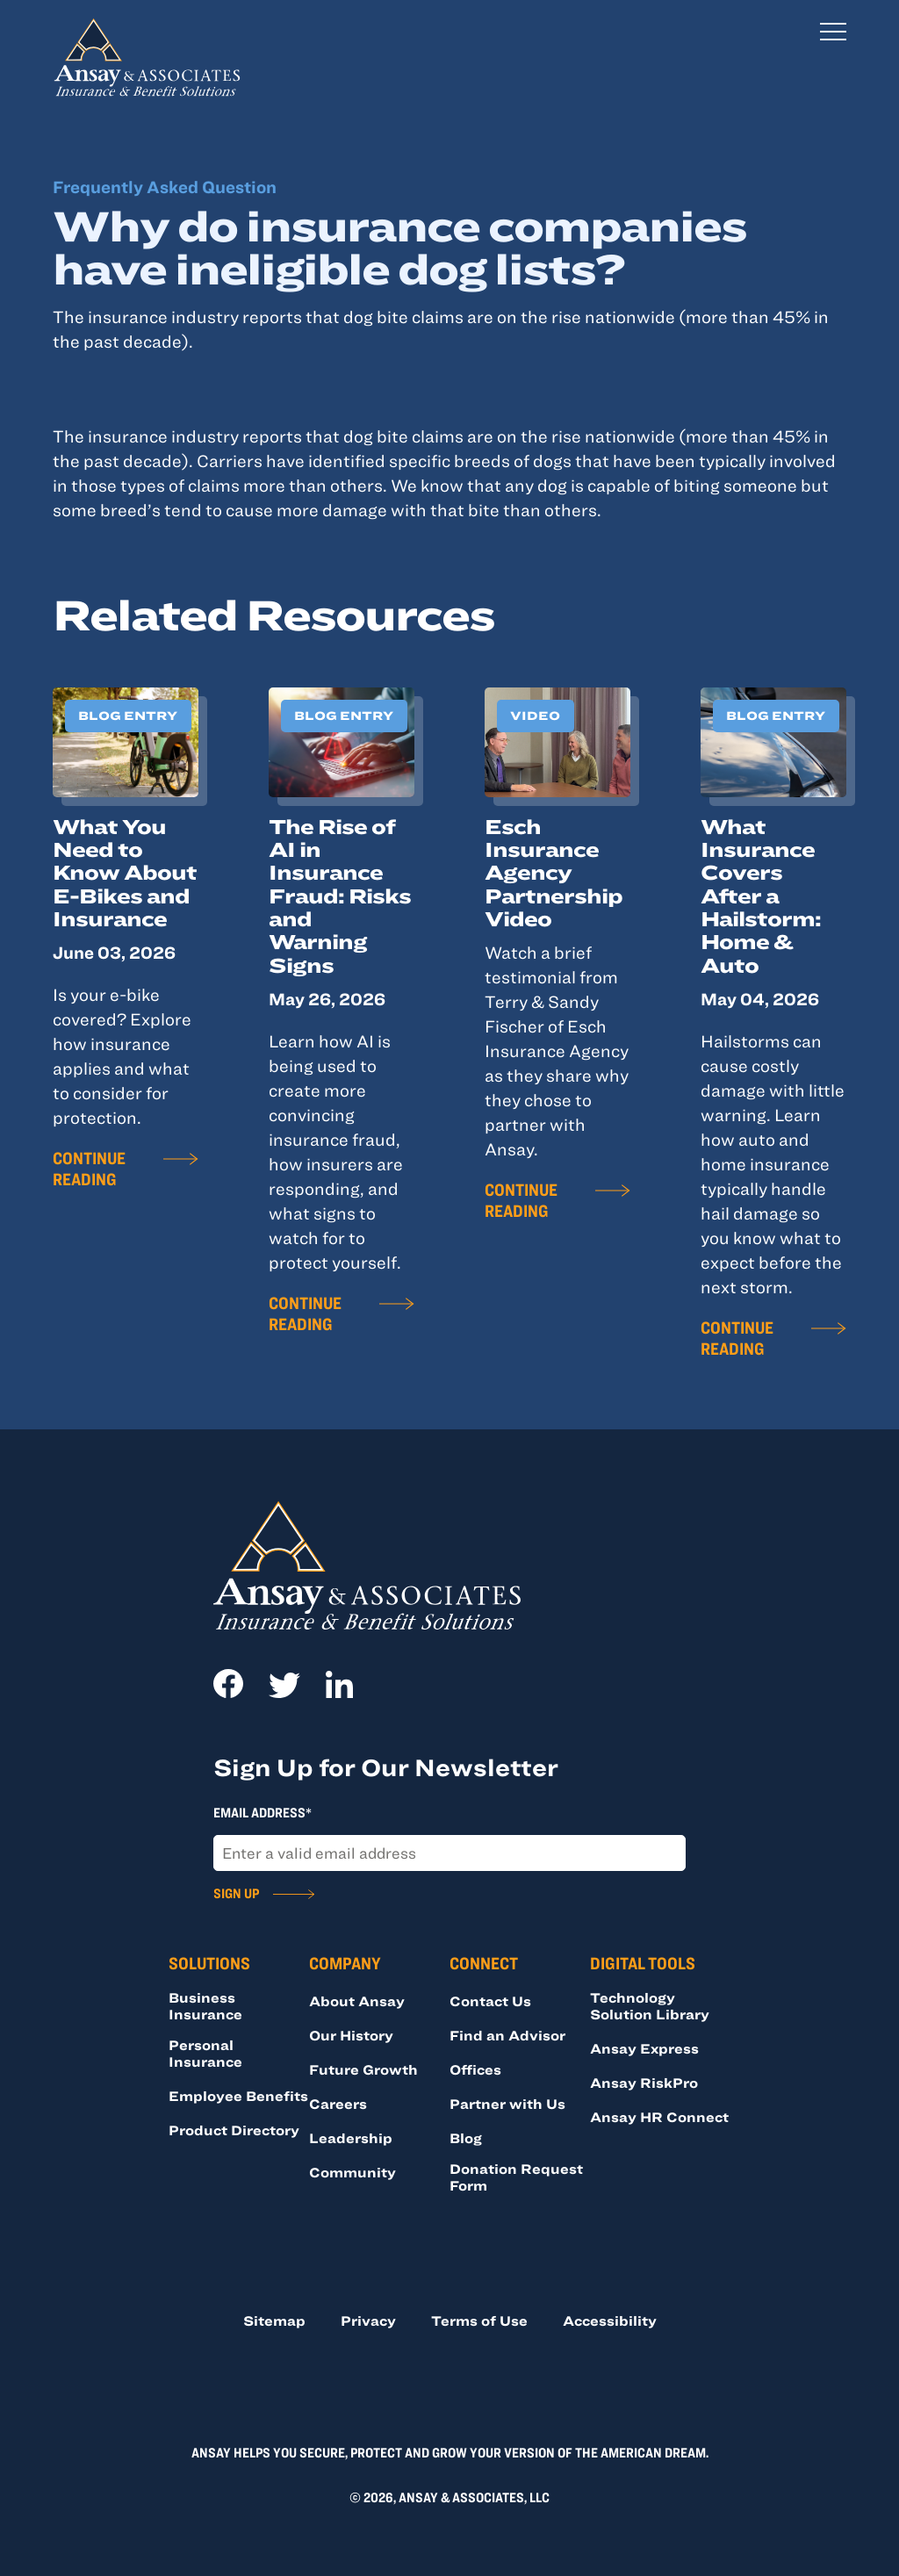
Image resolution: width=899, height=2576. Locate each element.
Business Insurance (205, 2006)
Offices (475, 2069)
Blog (466, 2138)
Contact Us (490, 2001)
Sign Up (236, 1893)
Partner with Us (507, 2104)
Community (352, 2172)
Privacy (368, 2320)
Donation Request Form (516, 2177)
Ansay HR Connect (659, 2117)
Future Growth (363, 2069)
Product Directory (234, 2130)
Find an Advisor (507, 2035)
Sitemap (274, 2320)
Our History (351, 2035)
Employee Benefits (238, 2096)
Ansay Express (644, 2048)
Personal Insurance (205, 2053)
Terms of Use (479, 2320)
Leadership (350, 2138)
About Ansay (357, 2001)
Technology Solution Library (649, 2006)
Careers (338, 2104)
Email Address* (262, 1812)
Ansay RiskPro (644, 2082)
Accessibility (610, 2320)
